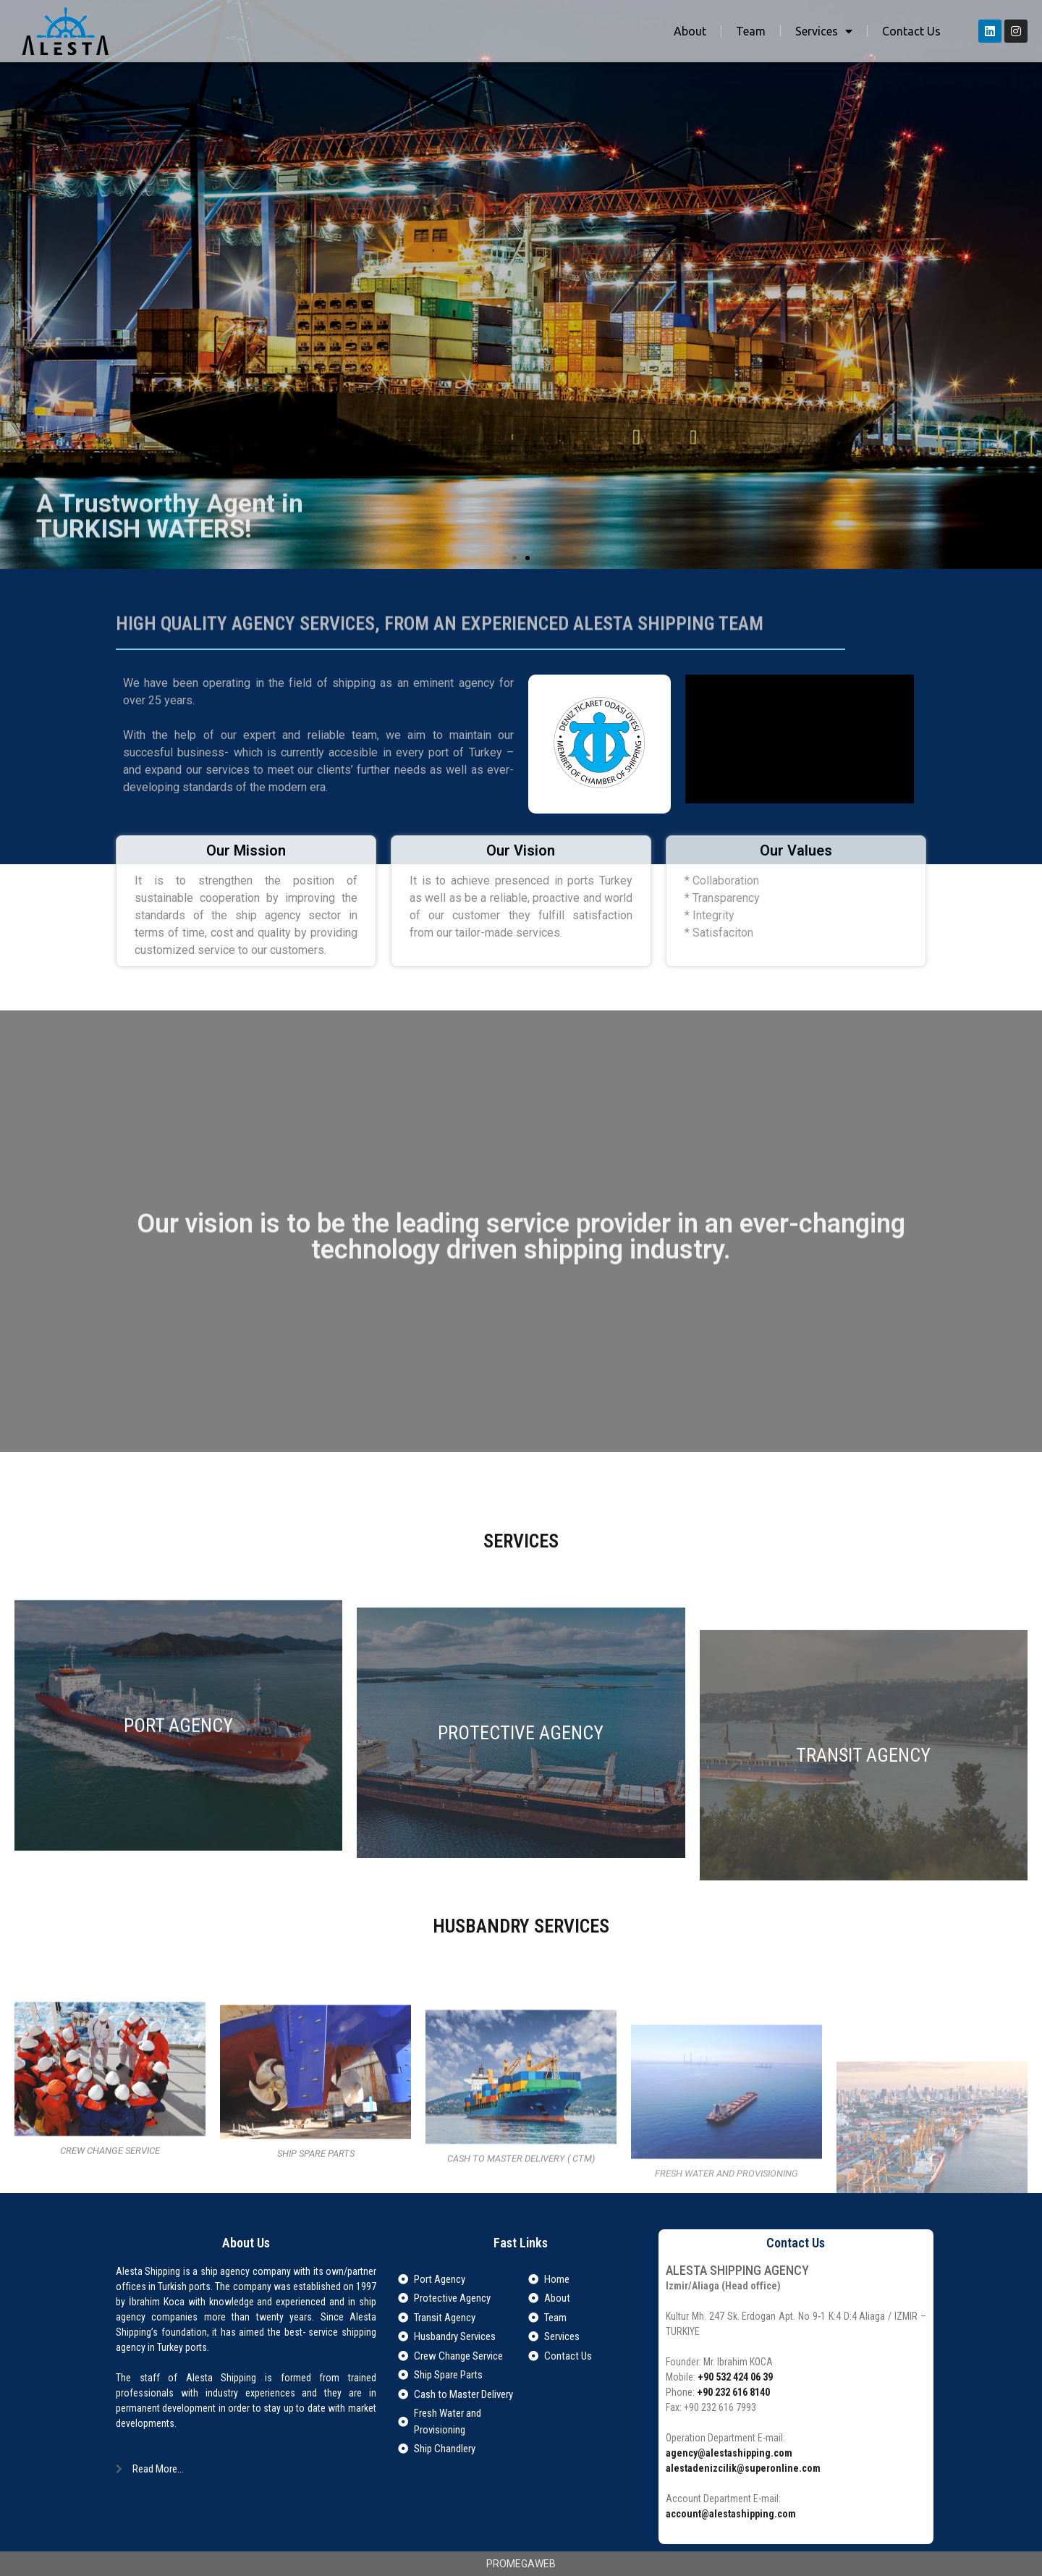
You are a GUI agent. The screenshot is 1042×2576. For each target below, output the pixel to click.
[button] (514, 558)
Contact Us (911, 31)
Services (823, 31)
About (690, 31)
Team (751, 31)
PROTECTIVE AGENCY (520, 1945)
